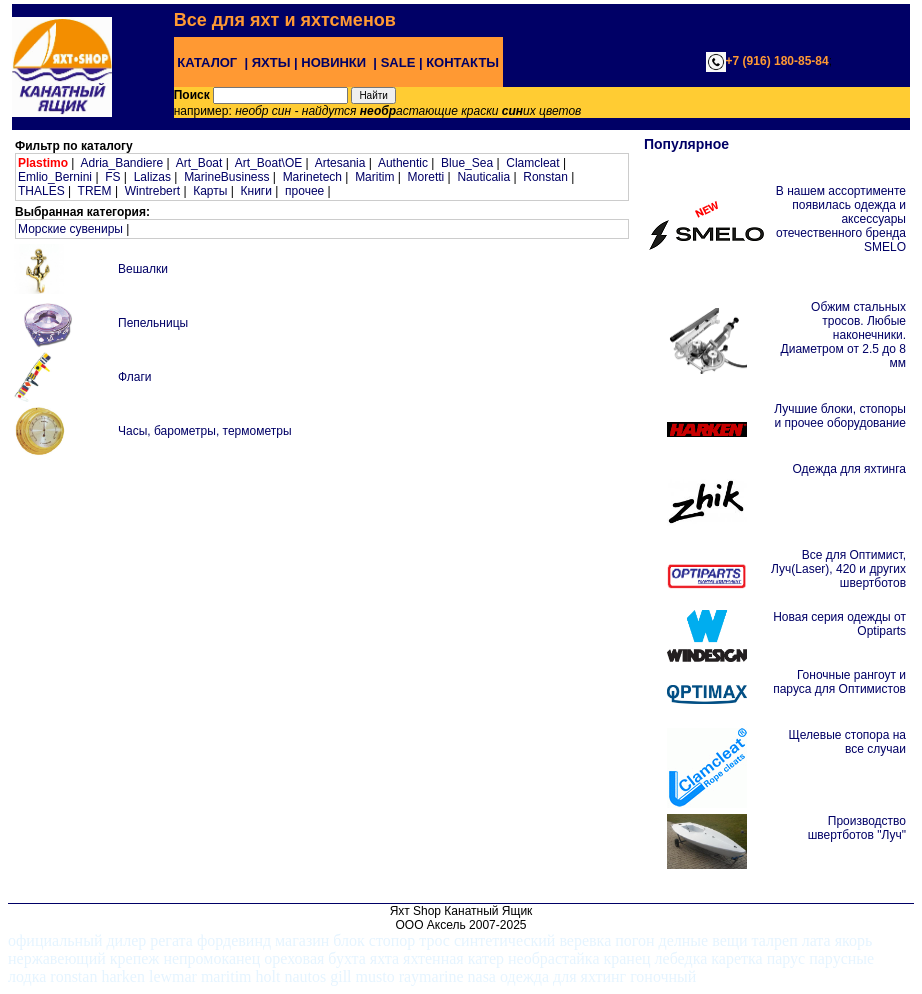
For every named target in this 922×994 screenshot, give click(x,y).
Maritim (374, 177)
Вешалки (143, 269)
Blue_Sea (467, 163)
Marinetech (312, 177)
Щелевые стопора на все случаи (847, 742)
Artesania (340, 163)
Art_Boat (199, 163)
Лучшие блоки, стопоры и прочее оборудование (840, 416)
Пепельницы (153, 323)
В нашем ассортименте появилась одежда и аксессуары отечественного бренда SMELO (841, 219)
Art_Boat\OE (268, 163)
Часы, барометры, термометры (205, 431)
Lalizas (152, 177)
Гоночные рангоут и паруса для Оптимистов (839, 682)
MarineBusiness (226, 177)
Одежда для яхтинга (849, 469)
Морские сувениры (70, 229)
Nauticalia (483, 177)
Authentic (403, 163)
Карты (210, 191)
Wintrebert (152, 191)
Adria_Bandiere (121, 163)
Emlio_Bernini (55, 177)
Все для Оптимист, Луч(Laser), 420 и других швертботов (838, 569)
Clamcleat (532, 163)
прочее (304, 191)
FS (112, 177)
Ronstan (545, 177)
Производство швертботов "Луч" (857, 828)
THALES (41, 191)
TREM (95, 191)
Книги (256, 191)
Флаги (134, 377)
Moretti (426, 177)
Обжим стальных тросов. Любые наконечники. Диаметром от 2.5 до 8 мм (843, 335)
